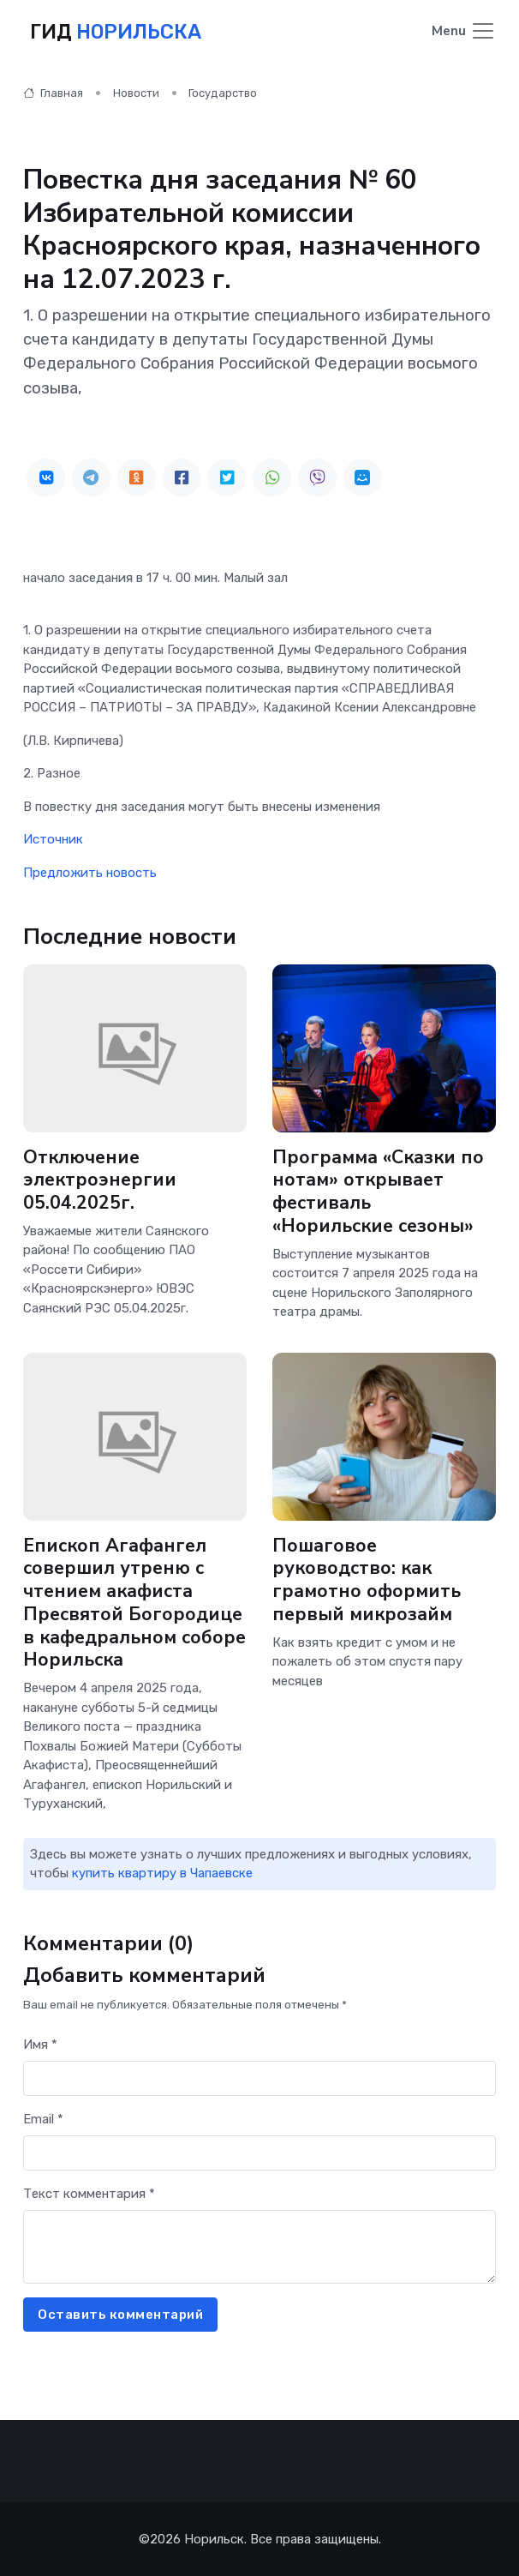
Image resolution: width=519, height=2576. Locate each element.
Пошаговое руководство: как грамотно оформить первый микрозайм (366, 1580)
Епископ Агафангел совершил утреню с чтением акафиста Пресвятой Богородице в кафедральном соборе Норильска (134, 1603)
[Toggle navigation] (464, 32)
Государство (222, 93)
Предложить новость (90, 872)
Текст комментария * (89, 2193)
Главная (53, 93)
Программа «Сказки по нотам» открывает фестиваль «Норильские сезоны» (378, 1191)
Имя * (40, 2044)
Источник (53, 839)
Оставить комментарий (120, 2314)
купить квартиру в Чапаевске (162, 1873)
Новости (136, 93)
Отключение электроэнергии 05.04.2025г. (99, 1180)
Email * (43, 2119)
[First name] (259, 2078)
